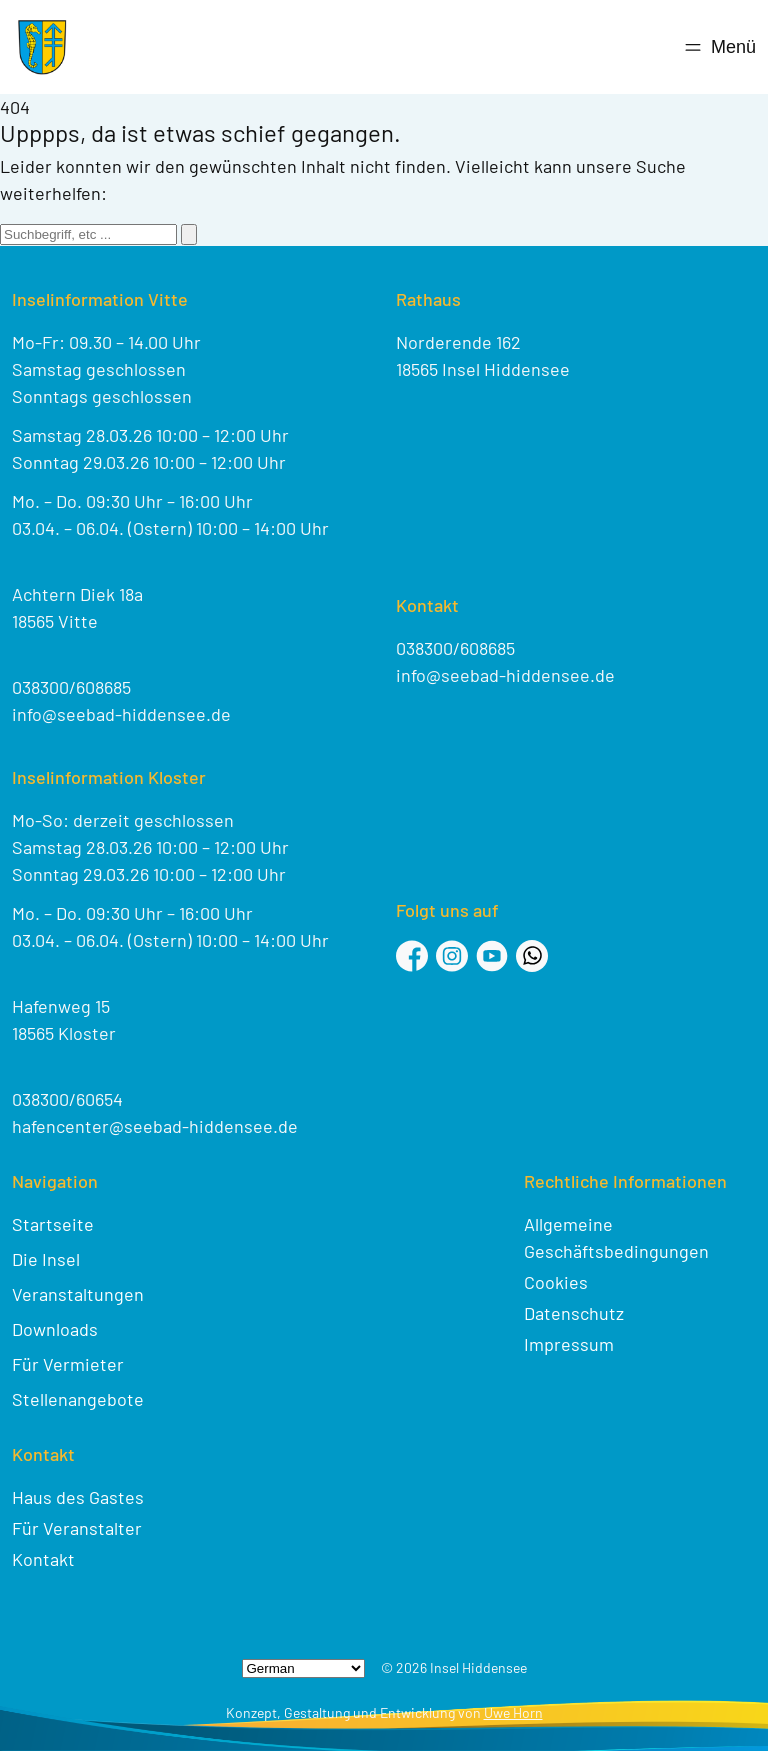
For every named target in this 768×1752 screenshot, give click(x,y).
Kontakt (43, 1559)
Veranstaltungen (78, 1294)
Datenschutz (574, 1313)
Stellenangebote (78, 1399)
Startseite (53, 1224)
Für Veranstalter (77, 1528)
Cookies (556, 1282)
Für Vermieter (68, 1364)
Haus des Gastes (78, 1497)
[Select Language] (303, 1668)
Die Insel (46, 1259)
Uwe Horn (513, 1712)
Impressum (569, 1344)
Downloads (55, 1329)
